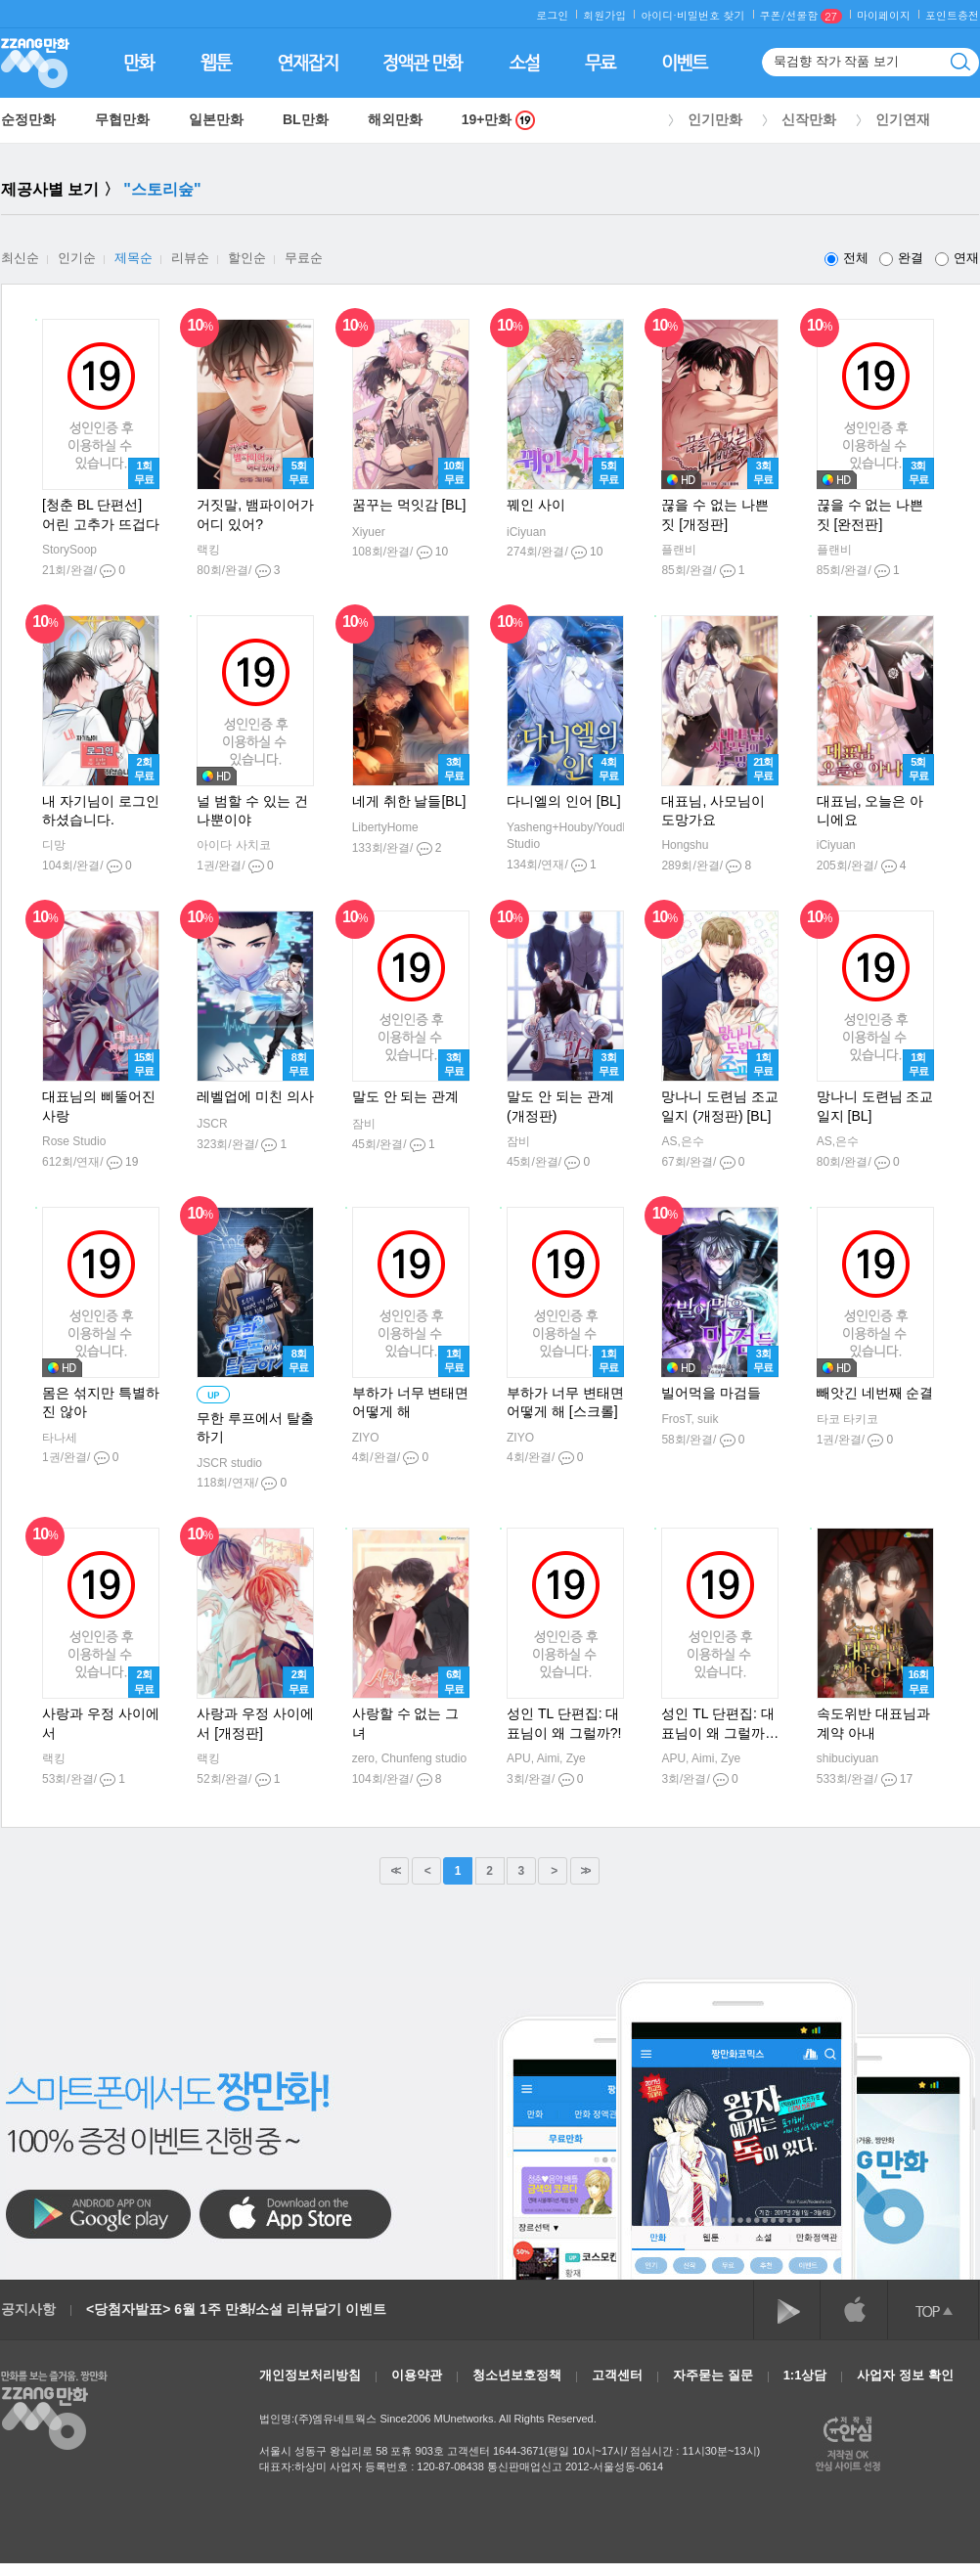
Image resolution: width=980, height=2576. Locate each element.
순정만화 (28, 119)
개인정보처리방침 (310, 2375)
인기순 (77, 257)
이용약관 (416, 2375)
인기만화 (715, 119)
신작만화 (808, 119)
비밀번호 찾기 (711, 15)
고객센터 (617, 2375)
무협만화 (122, 119)
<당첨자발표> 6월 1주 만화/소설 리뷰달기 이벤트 (236, 2309)
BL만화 (306, 119)
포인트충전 (952, 15)
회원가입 (604, 15)
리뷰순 (190, 257)
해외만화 (395, 119)
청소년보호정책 (516, 2375)
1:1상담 (805, 2375)
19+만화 (499, 119)
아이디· (659, 15)
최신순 (20, 257)
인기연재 (902, 119)
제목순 (133, 257)
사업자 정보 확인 (905, 2375)
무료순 (304, 257)
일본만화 (216, 119)
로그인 (552, 15)
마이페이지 (884, 15)
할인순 (247, 257)
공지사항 (28, 2309)
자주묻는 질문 (713, 2375)
